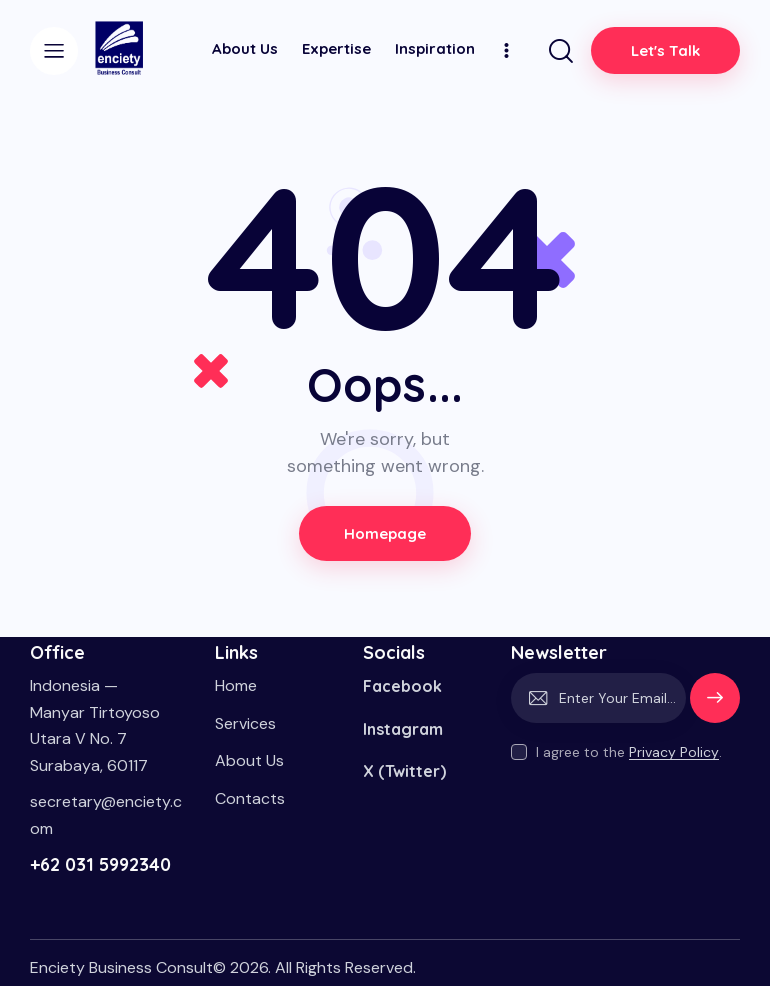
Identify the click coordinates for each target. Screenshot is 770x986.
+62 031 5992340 (100, 864)
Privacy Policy (674, 752)
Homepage (385, 533)
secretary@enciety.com (106, 815)
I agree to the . (629, 752)
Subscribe (715, 707)
